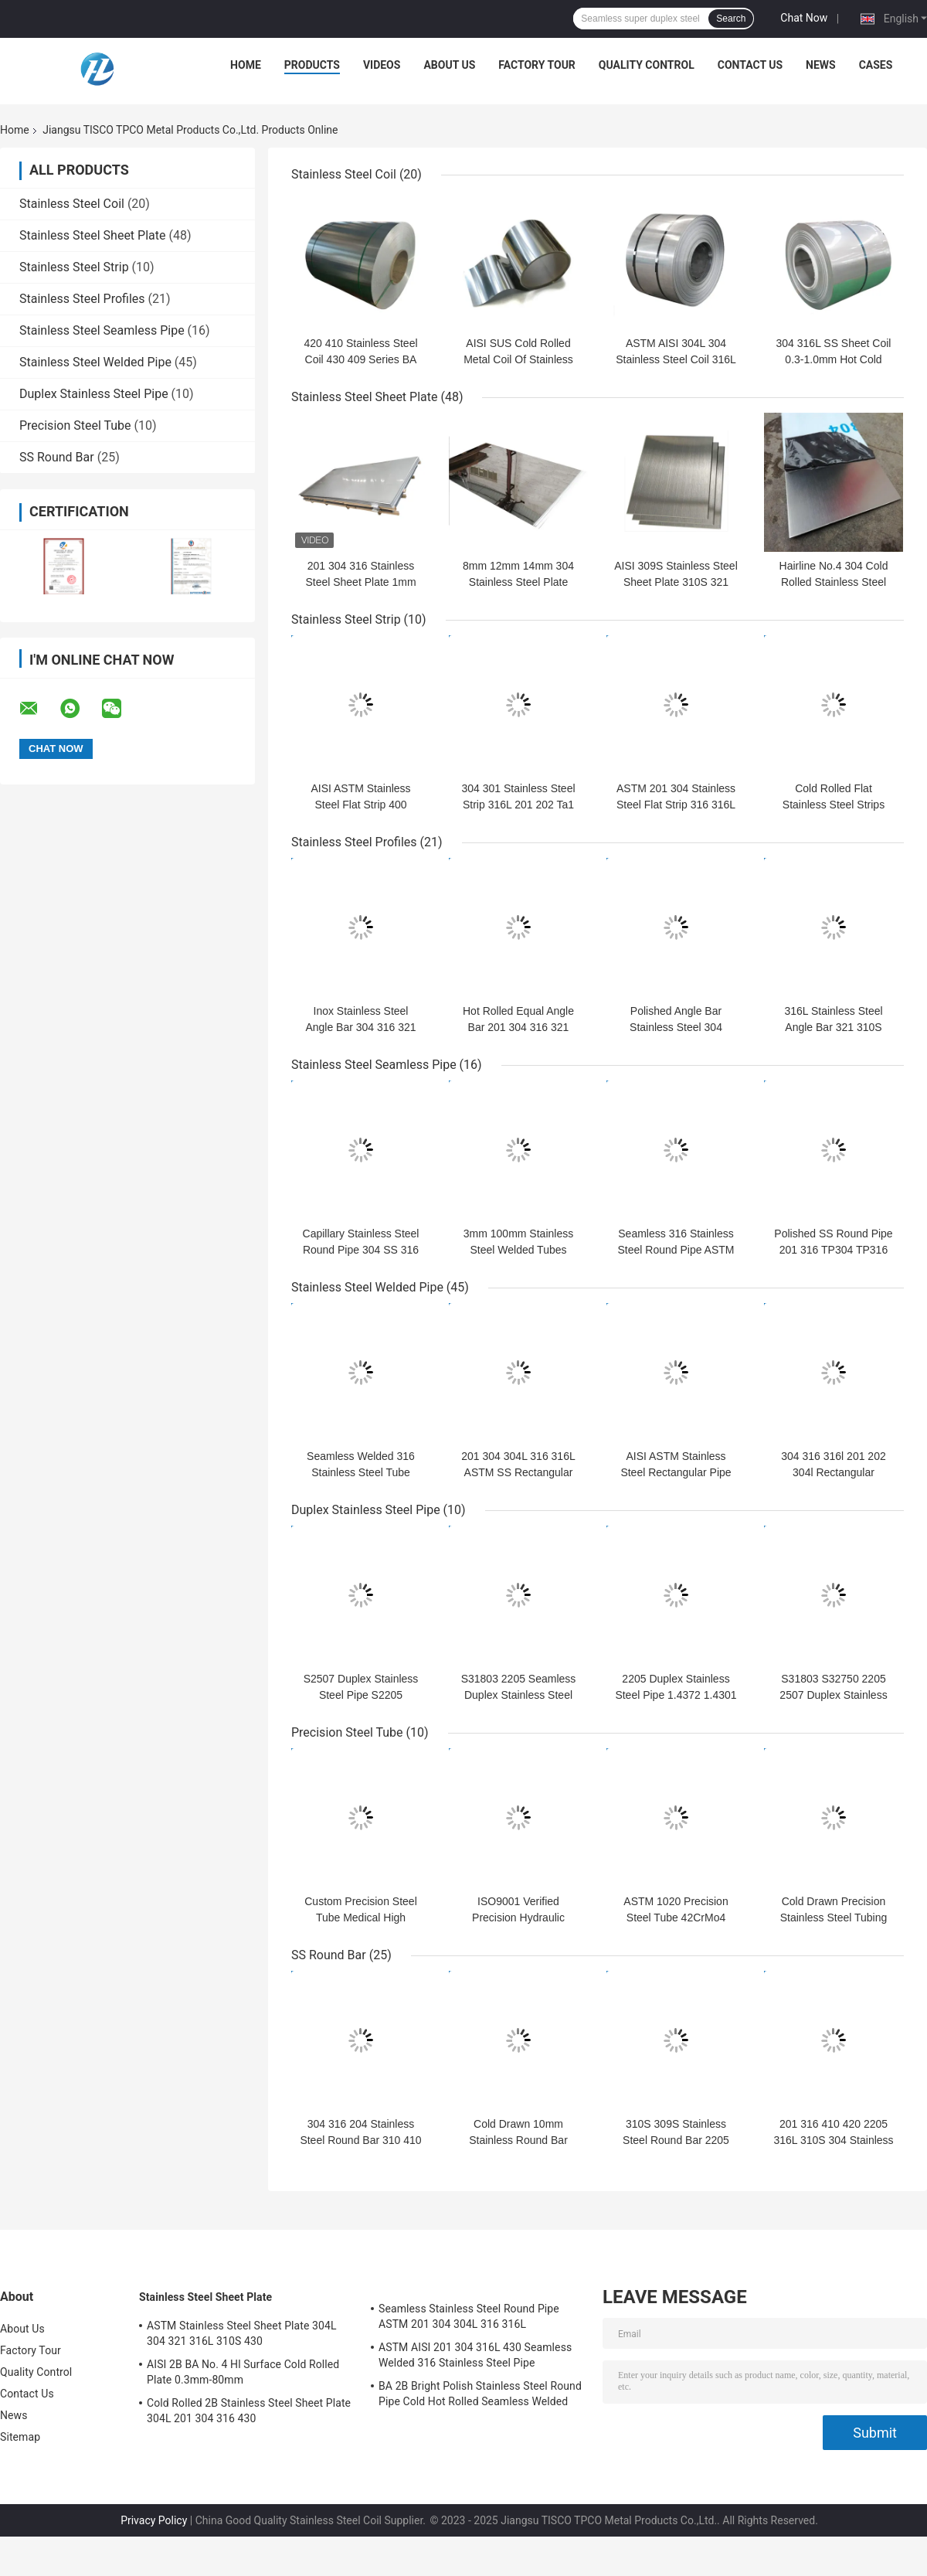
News (821, 65)
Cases (876, 65)
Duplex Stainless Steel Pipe (93, 393)
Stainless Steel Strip (74, 267)
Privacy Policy (154, 2520)
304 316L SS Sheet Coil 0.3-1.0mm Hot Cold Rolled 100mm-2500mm (833, 359)
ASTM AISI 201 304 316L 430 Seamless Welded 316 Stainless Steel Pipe (475, 2355)
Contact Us (750, 65)
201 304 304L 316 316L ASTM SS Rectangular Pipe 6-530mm (518, 1472)
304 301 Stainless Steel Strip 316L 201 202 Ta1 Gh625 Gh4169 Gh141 (518, 804)
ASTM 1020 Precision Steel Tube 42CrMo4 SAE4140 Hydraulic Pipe (675, 1917)
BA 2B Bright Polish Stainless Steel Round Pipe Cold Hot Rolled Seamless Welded (480, 2394)
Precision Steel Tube (75, 425)
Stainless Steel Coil (71, 203)
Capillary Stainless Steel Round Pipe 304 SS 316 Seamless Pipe (361, 1249)
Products (312, 65)
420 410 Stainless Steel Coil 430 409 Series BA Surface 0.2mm (360, 359)
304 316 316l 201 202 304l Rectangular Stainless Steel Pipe (833, 1472)
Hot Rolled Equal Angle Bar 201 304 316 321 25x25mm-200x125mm (518, 1027)
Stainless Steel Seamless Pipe (102, 330)
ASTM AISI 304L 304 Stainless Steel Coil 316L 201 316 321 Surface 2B (676, 359)
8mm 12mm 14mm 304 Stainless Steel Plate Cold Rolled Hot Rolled (518, 582)
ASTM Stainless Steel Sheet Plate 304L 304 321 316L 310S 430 (242, 2333)
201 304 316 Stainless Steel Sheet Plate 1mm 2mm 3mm (360, 582)
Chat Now (803, 18)
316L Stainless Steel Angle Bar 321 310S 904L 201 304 (833, 1027)
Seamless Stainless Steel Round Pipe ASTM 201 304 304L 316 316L (469, 2316)
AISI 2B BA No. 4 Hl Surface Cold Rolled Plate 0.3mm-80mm (243, 2372)
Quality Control (646, 65)
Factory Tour (537, 65)
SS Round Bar (56, 457)
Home (245, 65)
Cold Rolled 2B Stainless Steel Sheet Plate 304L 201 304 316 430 (249, 2411)
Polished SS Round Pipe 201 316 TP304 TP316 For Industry (833, 1249)
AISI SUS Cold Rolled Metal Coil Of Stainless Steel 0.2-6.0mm (518, 359)
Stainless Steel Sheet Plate (92, 235)
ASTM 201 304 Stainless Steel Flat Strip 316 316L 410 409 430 (675, 804)
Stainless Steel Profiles (82, 298)
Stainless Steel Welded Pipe (95, 362)
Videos (382, 65)
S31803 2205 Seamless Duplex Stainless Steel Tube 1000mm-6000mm (518, 1695)
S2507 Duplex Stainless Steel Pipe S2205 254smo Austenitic (361, 1695)
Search (730, 18)
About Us (449, 65)
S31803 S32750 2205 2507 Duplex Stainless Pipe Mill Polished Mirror (834, 1695)
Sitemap (20, 2437)
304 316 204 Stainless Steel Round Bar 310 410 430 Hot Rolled (360, 2140)
